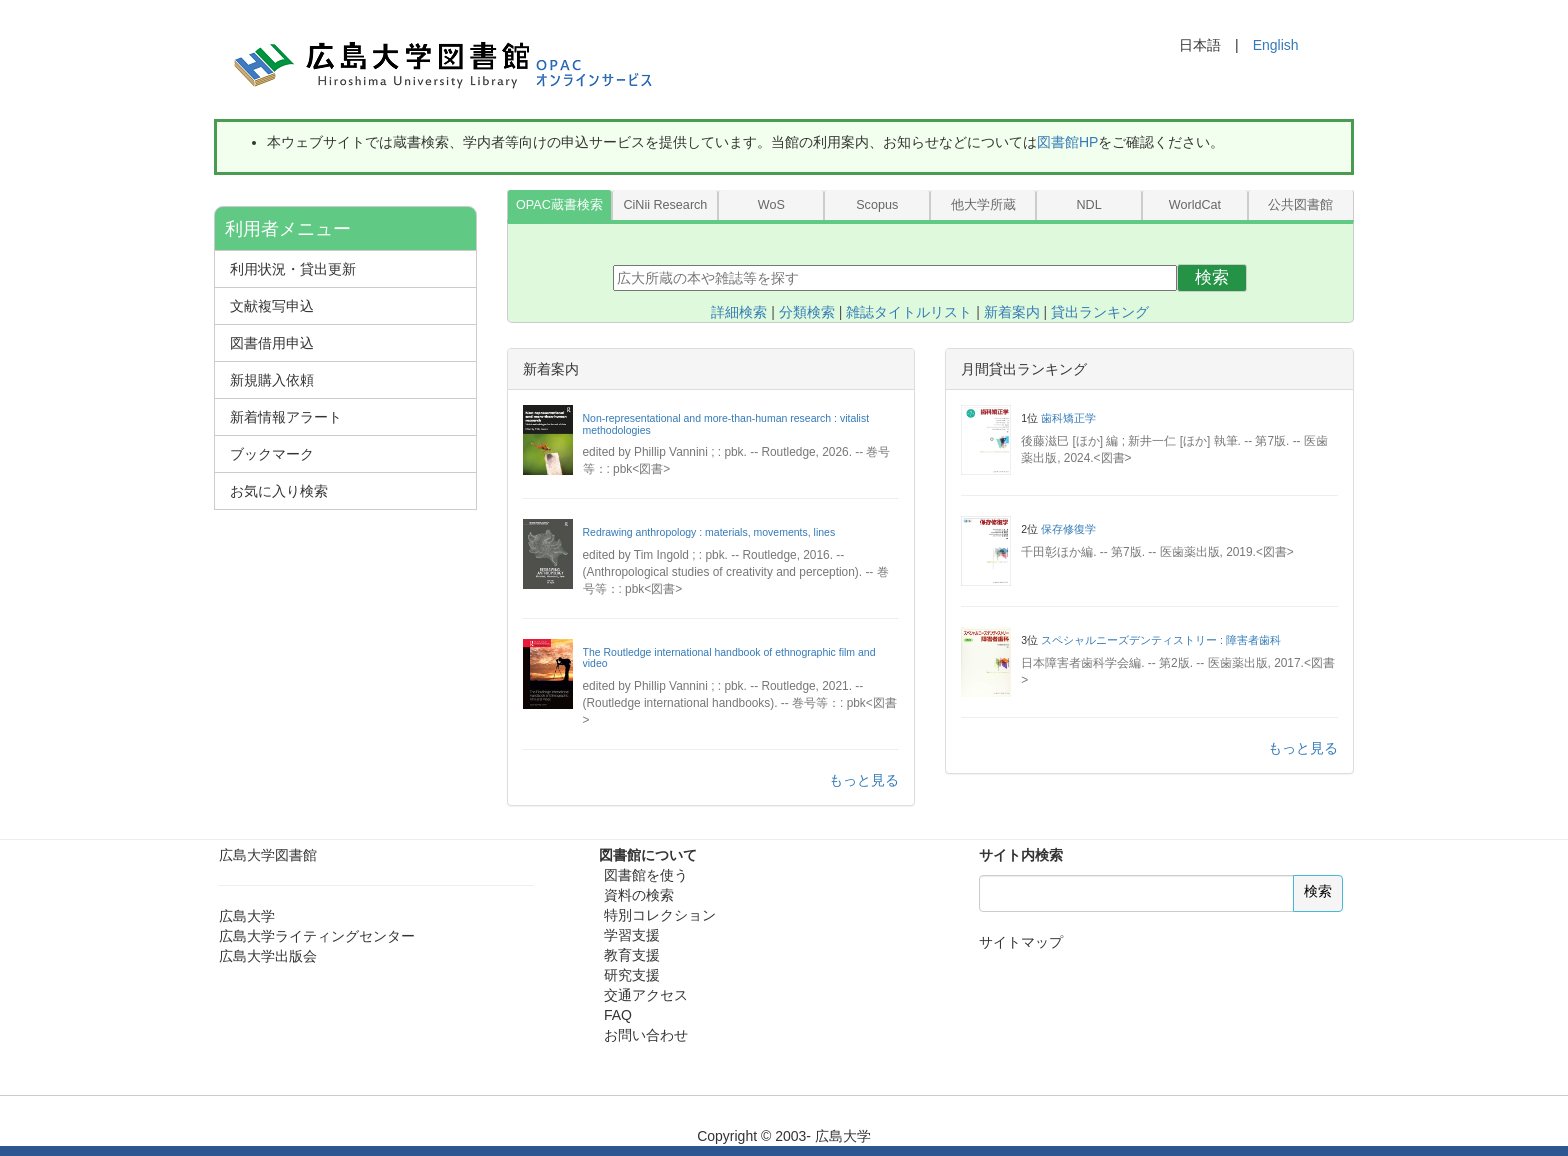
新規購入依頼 (272, 380)
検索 (1212, 277)
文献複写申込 (272, 306)
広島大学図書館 (268, 855)
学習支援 (632, 935)
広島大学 (247, 916)
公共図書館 (1300, 205)
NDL (1088, 205)
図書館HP (1067, 142)
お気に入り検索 (279, 491)
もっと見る (864, 780)
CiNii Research (665, 205)
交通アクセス (646, 995)
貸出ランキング (1100, 312)
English (1276, 45)
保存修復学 (1068, 529)
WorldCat (1195, 205)
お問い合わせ (646, 1035)
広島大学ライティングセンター (317, 936)
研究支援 (632, 975)
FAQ (618, 1015)
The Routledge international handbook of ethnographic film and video (729, 658)
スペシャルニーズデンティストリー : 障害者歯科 (1161, 640)
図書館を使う (646, 875)
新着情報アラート (286, 417)
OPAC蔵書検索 (559, 205)
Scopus (877, 205)
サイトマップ (1021, 942)
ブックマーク (272, 454)
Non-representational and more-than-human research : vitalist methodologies (726, 424)
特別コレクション (660, 915)
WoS (771, 205)
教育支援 (632, 955)
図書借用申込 (272, 343)
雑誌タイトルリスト (909, 312)
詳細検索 (739, 312)
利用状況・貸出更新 (293, 269)
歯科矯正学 (1068, 418)
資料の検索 (639, 895)
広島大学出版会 (268, 956)
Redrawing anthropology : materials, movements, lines (709, 532)
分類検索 (807, 312)
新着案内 (1012, 312)
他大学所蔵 (983, 205)
